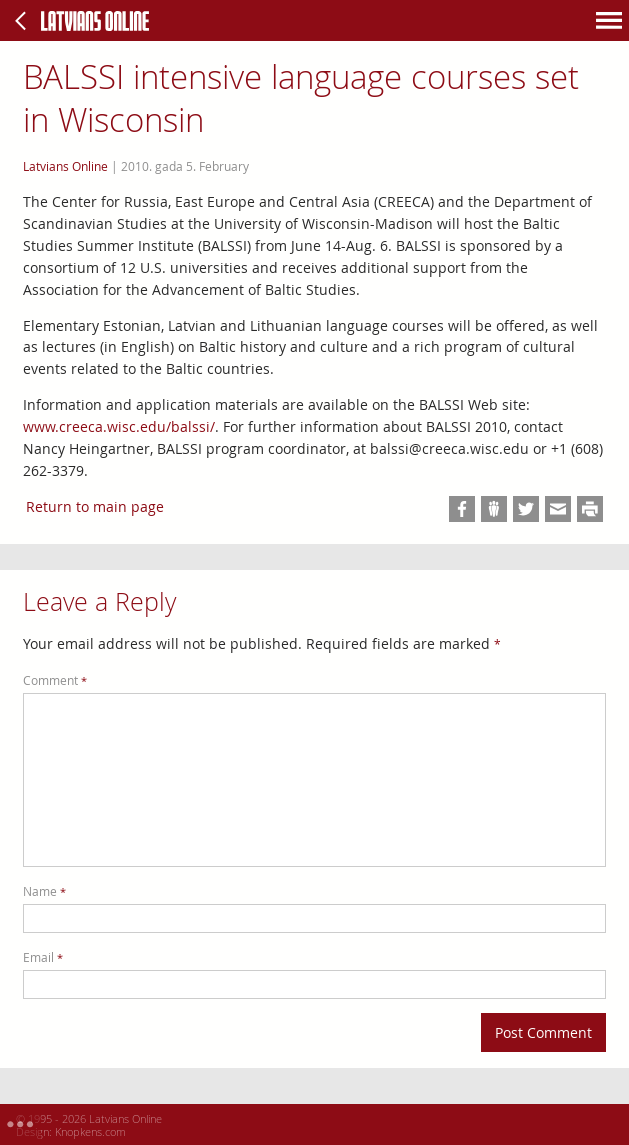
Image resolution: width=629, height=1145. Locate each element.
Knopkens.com (90, 1131)
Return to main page (95, 506)
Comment (55, 680)
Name (44, 891)
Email (43, 957)
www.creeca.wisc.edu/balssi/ (119, 426)
